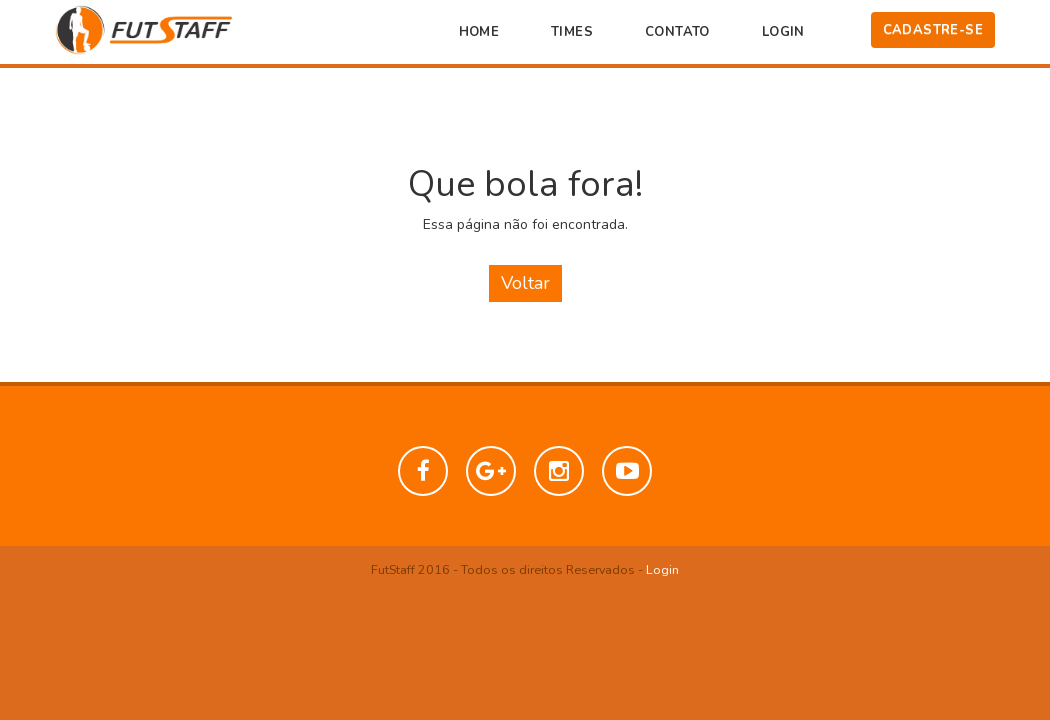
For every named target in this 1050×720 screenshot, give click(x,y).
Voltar (525, 283)
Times (572, 32)
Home (479, 32)
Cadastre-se (933, 30)
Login (783, 32)
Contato (677, 32)
